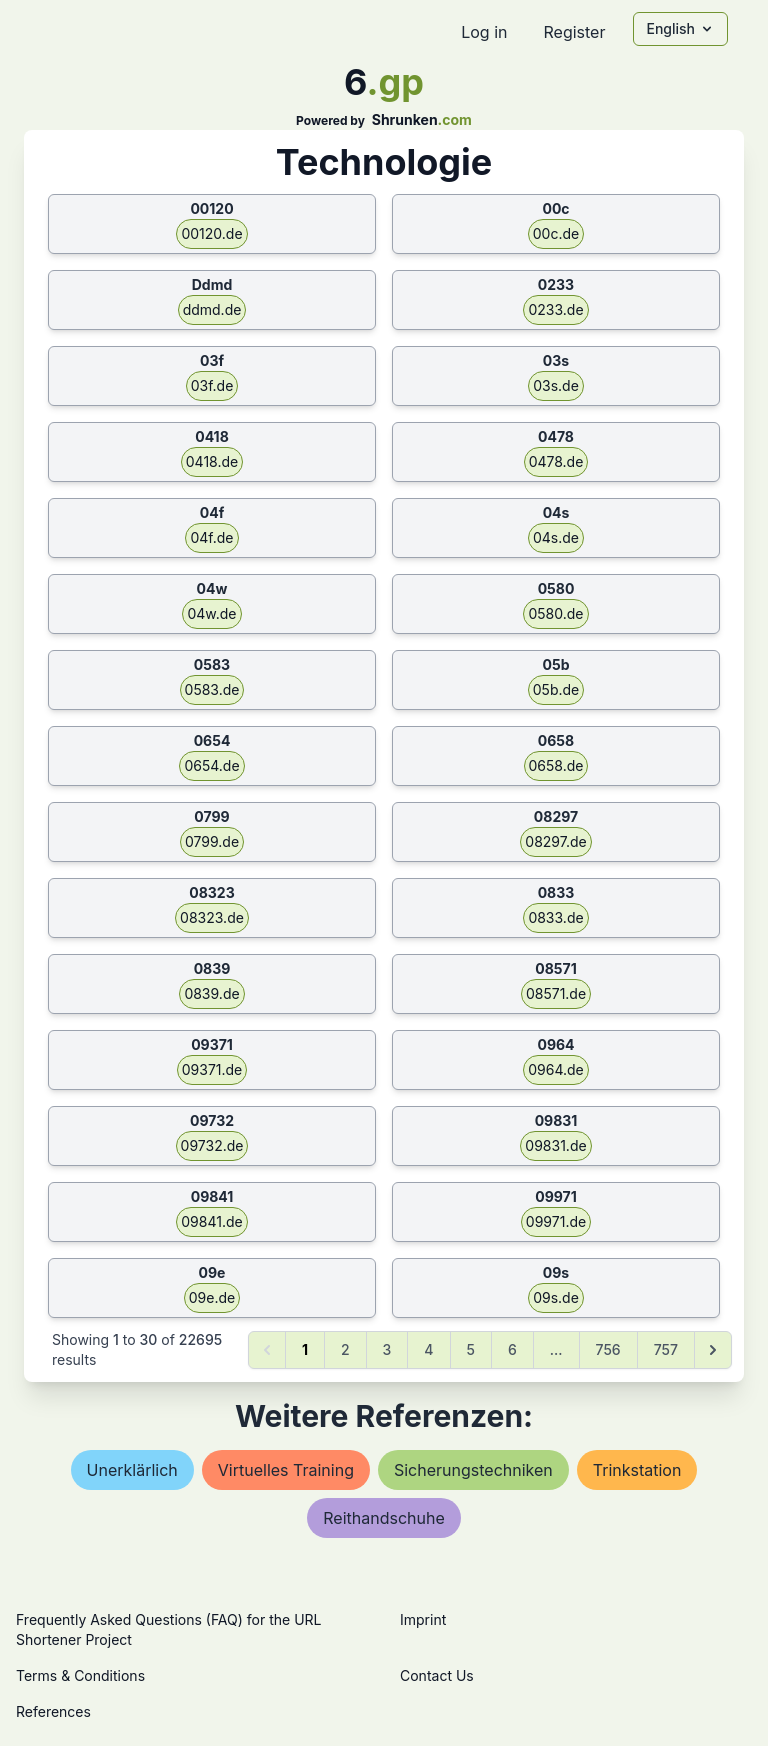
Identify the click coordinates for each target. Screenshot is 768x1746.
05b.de (556, 689)
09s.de (556, 1297)
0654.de (211, 765)
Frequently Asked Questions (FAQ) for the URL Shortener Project (168, 1629)
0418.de (212, 461)
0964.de (556, 1069)
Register (574, 32)
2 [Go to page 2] (345, 1349)
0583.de (212, 689)
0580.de (555, 613)
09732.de (212, 1145)
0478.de (556, 461)
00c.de (556, 233)
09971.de (556, 1221)
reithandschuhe (384, 1518)
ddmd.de (212, 309)
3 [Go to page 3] (387, 1349)
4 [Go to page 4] (428, 1349)
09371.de (212, 1069)
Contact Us (437, 1675)
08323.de (212, 917)
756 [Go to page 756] (608, 1349)
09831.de (555, 1145)
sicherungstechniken (473, 1470)
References (53, 1711)
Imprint (423, 1619)
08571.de (556, 993)
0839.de (211, 993)
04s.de (556, 537)
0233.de (555, 309)
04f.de (211, 537)
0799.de (212, 841)
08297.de (555, 841)
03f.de (212, 385)
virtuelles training (286, 1470)
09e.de (212, 1297)
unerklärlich (132, 1470)
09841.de (211, 1221)
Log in (484, 32)
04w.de (211, 613)
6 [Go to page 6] (512, 1349)
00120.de (211, 233)
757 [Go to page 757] (666, 1349)
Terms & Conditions (80, 1675)
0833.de (555, 917)
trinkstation (637, 1470)
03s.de (556, 385)
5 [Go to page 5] (471, 1349)
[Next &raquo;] (713, 1350)
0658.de (556, 765)
